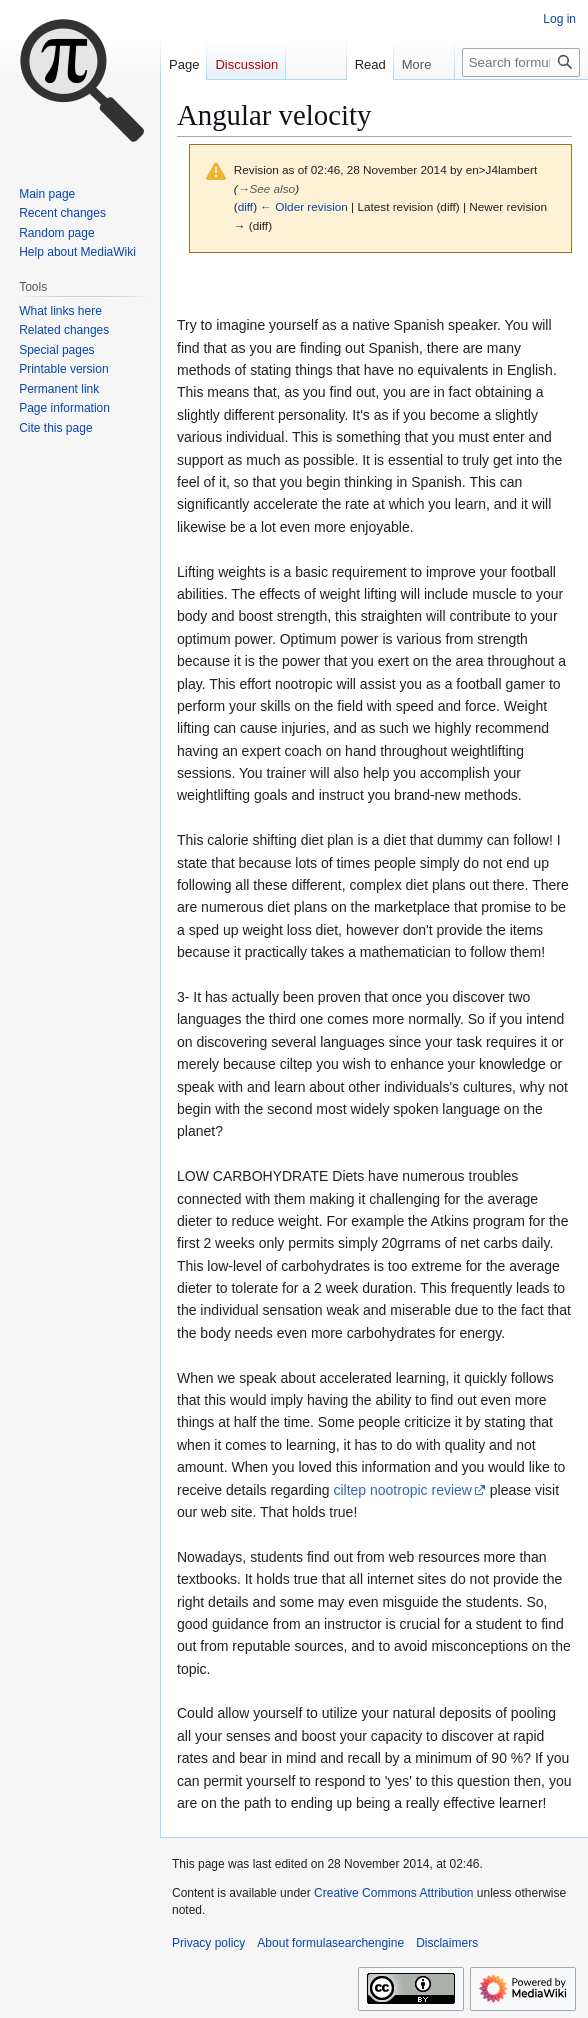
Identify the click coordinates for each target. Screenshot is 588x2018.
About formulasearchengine (330, 1943)
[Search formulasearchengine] (521, 62)
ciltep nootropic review (402, 1490)
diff (245, 206)
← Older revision (304, 206)
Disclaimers (447, 1943)
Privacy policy (208, 1943)
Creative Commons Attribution (393, 1893)
